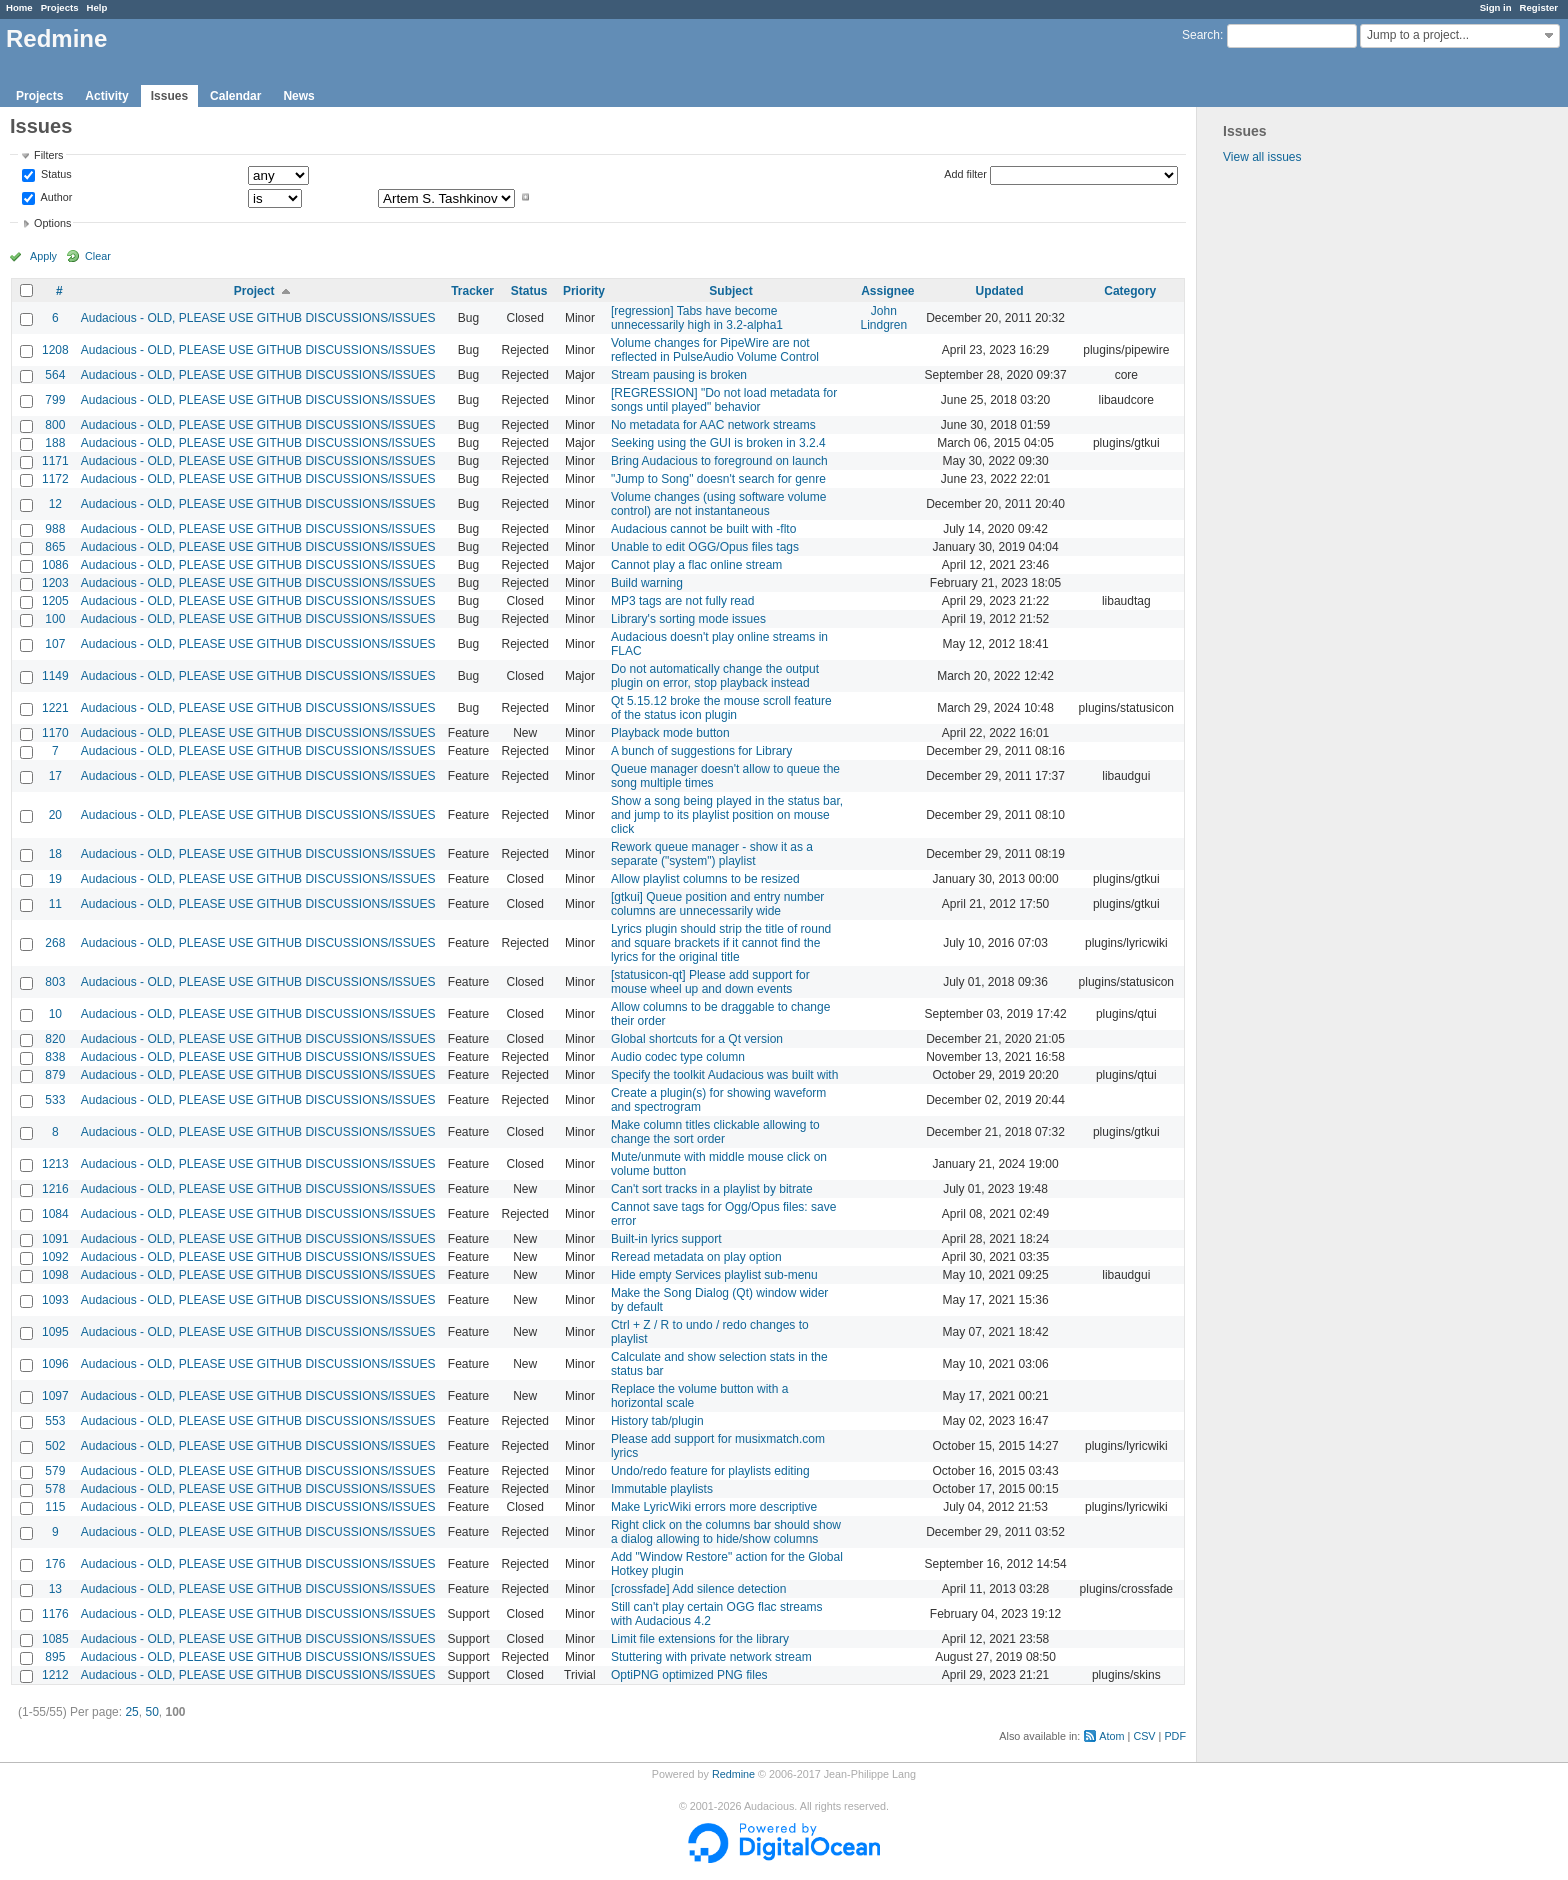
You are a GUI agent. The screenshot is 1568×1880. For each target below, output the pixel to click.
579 (55, 1471)
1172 (55, 479)
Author (55, 197)
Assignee (887, 291)
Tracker (472, 291)
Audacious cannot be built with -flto (703, 529)
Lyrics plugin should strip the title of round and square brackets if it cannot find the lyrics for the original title (721, 943)
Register (1539, 7)
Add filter (965, 174)
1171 (55, 461)
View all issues (1262, 157)
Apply (43, 256)
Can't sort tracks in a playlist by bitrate (712, 1189)
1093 (55, 1300)
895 (55, 1657)
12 (55, 504)
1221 (55, 708)
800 (55, 425)
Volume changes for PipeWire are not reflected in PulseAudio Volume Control (715, 350)
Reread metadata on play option (696, 1257)
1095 (55, 1332)
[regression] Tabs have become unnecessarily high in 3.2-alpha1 (697, 318)
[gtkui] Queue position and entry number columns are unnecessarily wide (717, 904)
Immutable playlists (662, 1489)
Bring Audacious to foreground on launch (719, 461)
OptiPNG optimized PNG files (689, 1675)
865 (55, 547)
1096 (55, 1364)
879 (55, 1075)
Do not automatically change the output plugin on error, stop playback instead (715, 676)
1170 (55, 733)
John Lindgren (883, 318)
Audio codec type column (678, 1057)
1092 (55, 1257)
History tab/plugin (657, 1421)
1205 (55, 601)
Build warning (647, 583)
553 (55, 1421)
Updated (1000, 291)
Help (97, 7)
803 (55, 982)
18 (55, 854)
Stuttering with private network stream (711, 1657)
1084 (55, 1214)
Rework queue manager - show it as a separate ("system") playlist (712, 854)
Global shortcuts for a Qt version (697, 1039)
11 (55, 904)
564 (55, 375)
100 (55, 619)
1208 (55, 350)
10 (55, 1014)
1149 (55, 676)
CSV (1144, 1736)
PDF (1175, 1736)
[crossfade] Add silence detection (698, 1589)
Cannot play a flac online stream (696, 565)
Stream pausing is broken (679, 375)
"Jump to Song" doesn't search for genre (718, 479)
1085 (55, 1639)
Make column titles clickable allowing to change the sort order (715, 1132)
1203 (55, 583)
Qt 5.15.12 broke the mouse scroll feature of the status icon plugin (721, 708)
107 (55, 644)
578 (55, 1489)
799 (55, 400)
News (298, 96)
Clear (98, 256)
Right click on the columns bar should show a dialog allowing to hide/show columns (726, 1532)
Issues (169, 96)
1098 (55, 1275)
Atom (1111, 1736)
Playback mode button (670, 733)
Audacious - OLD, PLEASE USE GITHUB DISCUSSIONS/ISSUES (258, 318)
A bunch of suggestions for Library (701, 751)
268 (55, 943)
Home (19, 7)
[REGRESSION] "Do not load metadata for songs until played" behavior (724, 400)
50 (151, 1712)
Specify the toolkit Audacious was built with (724, 1075)
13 (55, 1589)
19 (55, 879)
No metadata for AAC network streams (713, 425)
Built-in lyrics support (666, 1239)
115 (55, 1507)
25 (131, 1712)
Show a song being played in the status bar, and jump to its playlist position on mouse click (727, 815)
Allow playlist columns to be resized (705, 879)
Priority (584, 291)
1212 (55, 1675)
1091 (55, 1239)
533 (55, 1100)
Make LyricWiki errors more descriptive (714, 1507)
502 (55, 1446)
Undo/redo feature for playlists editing (710, 1471)
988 (55, 529)
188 (55, 443)
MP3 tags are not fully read (682, 601)
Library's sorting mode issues (688, 619)
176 (55, 1564)
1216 (55, 1189)
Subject (730, 291)
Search (1201, 35)
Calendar (235, 96)
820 (55, 1039)
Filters (48, 155)
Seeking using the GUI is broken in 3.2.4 (718, 443)
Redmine (733, 1774)
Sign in (1496, 7)
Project (254, 291)
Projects (60, 7)
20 (55, 815)
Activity (106, 96)
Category (1130, 291)
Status (55, 175)
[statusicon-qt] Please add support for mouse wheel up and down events (710, 982)
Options (52, 223)
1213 (55, 1164)
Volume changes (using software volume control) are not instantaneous (718, 504)
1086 (55, 565)
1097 (55, 1396)
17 (55, 776)
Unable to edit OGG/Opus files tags (705, 547)
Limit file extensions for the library (700, 1639)
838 (55, 1057)
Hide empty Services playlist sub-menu (714, 1275)
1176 (55, 1614)
